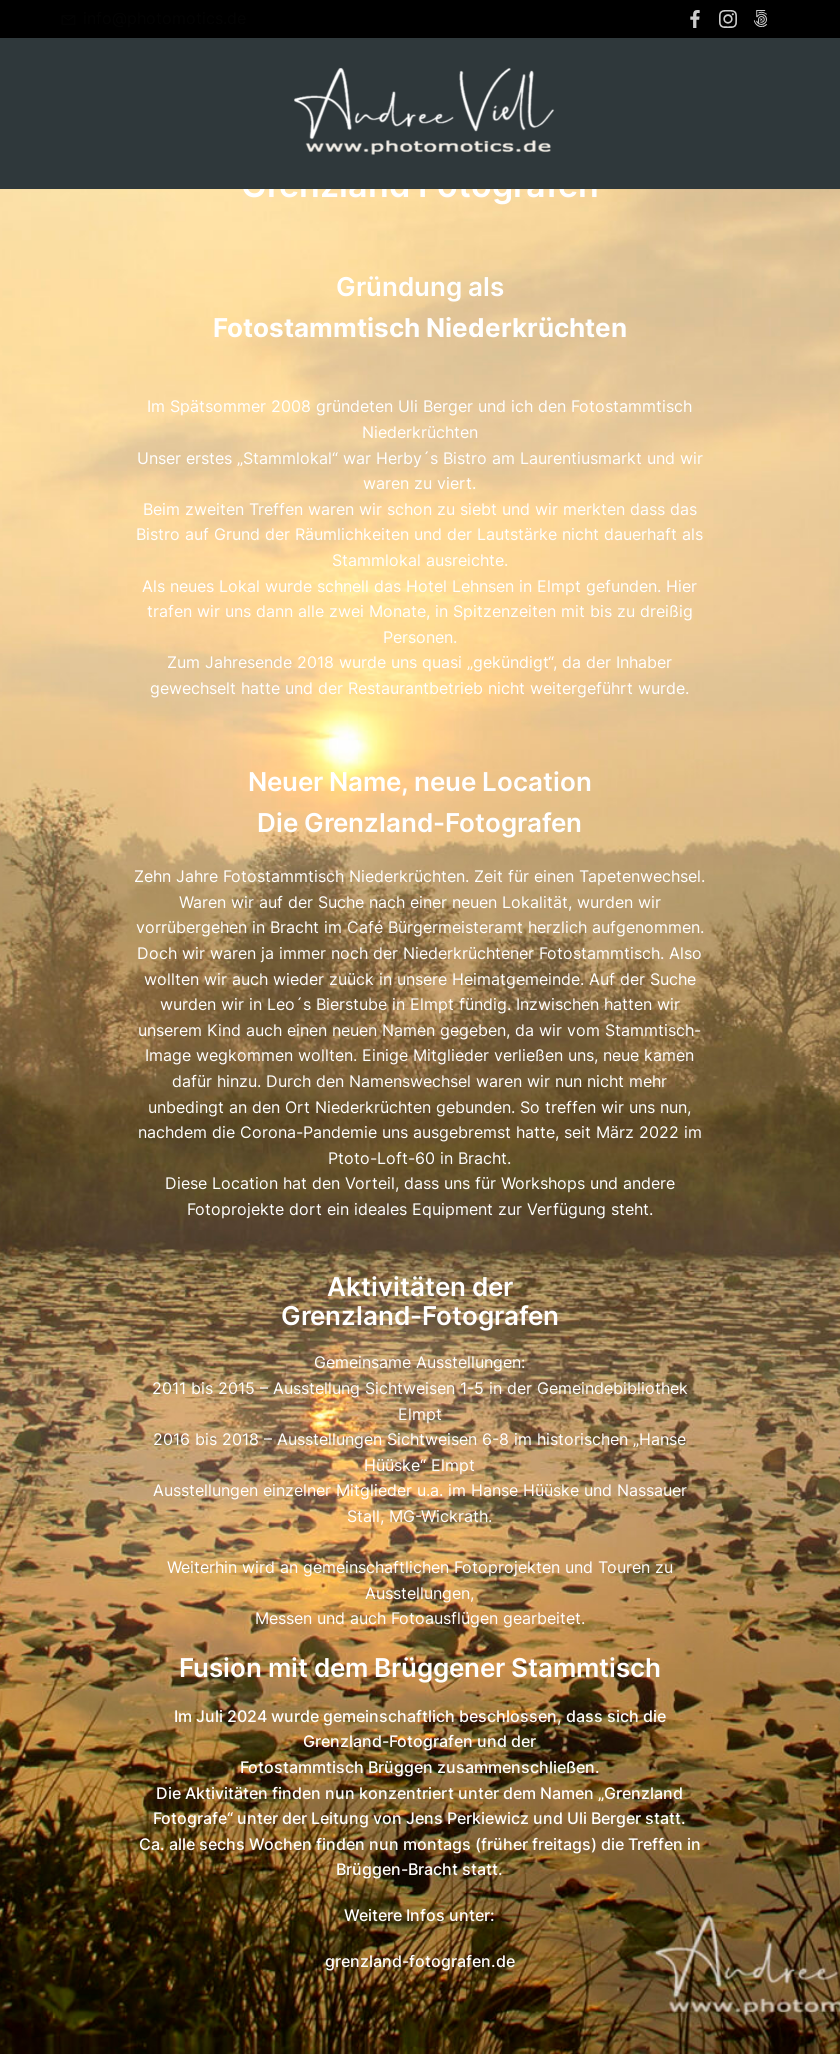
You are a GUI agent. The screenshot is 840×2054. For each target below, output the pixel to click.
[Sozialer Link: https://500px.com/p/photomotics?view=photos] (763, 19)
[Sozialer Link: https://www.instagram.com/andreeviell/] (730, 19)
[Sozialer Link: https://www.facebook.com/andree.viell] (697, 19)
